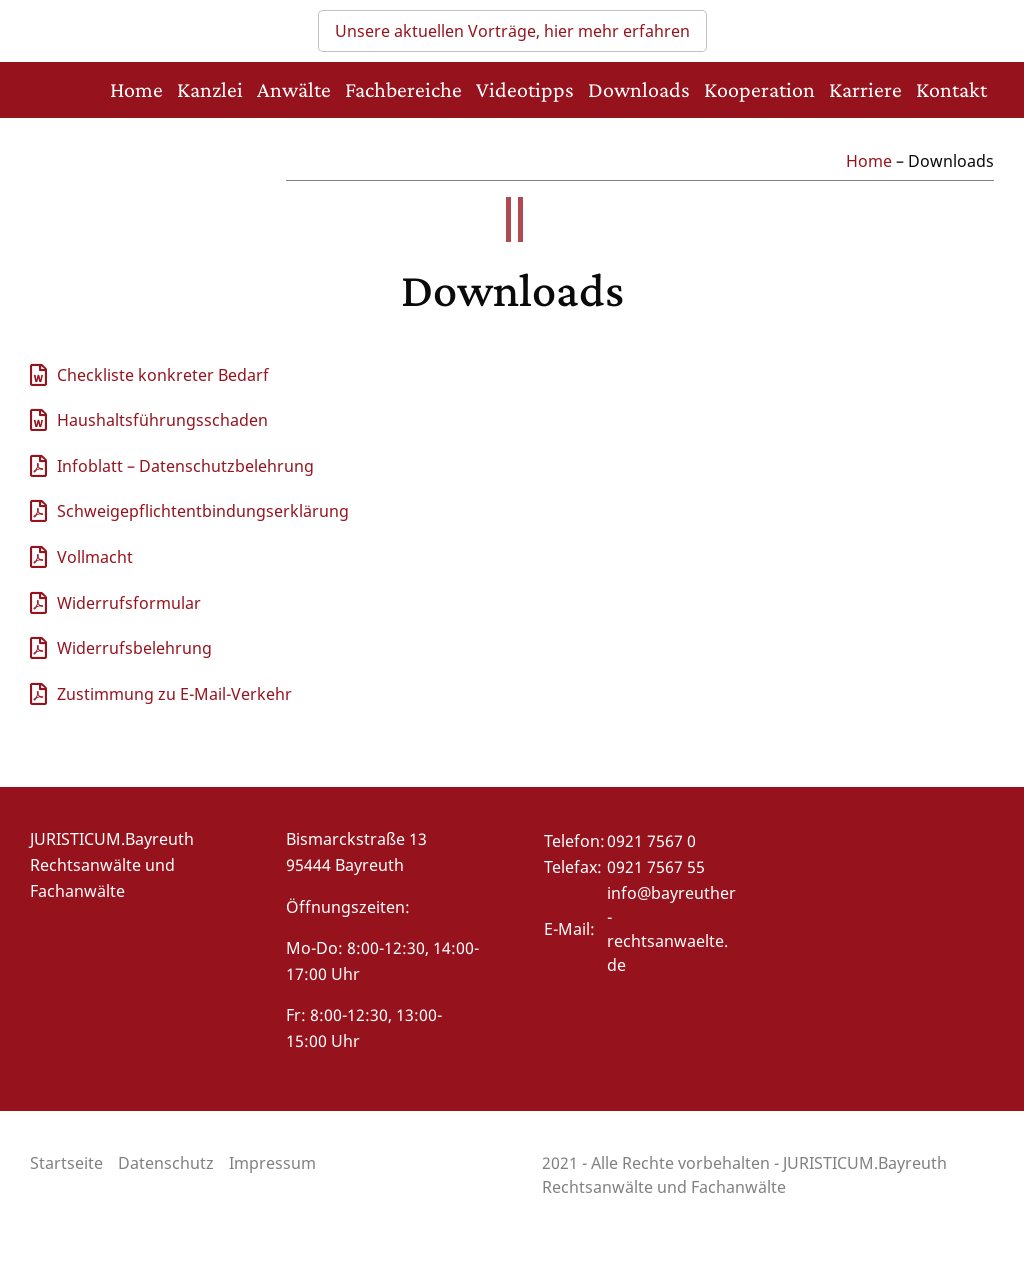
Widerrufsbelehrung (134, 648)
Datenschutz (166, 1163)
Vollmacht (95, 557)
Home (136, 89)
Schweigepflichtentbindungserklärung (203, 511)
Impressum (272, 1163)
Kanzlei (210, 89)
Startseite (66, 1163)
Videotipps (525, 89)
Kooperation (759, 89)
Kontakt (951, 89)
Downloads (639, 89)
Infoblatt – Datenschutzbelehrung (185, 466)
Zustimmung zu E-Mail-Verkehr (174, 694)
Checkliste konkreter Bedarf (163, 375)
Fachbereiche (403, 89)
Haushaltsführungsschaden (162, 420)
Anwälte (294, 89)
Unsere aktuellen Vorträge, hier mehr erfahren (512, 31)
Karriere (865, 89)
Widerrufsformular (129, 603)
